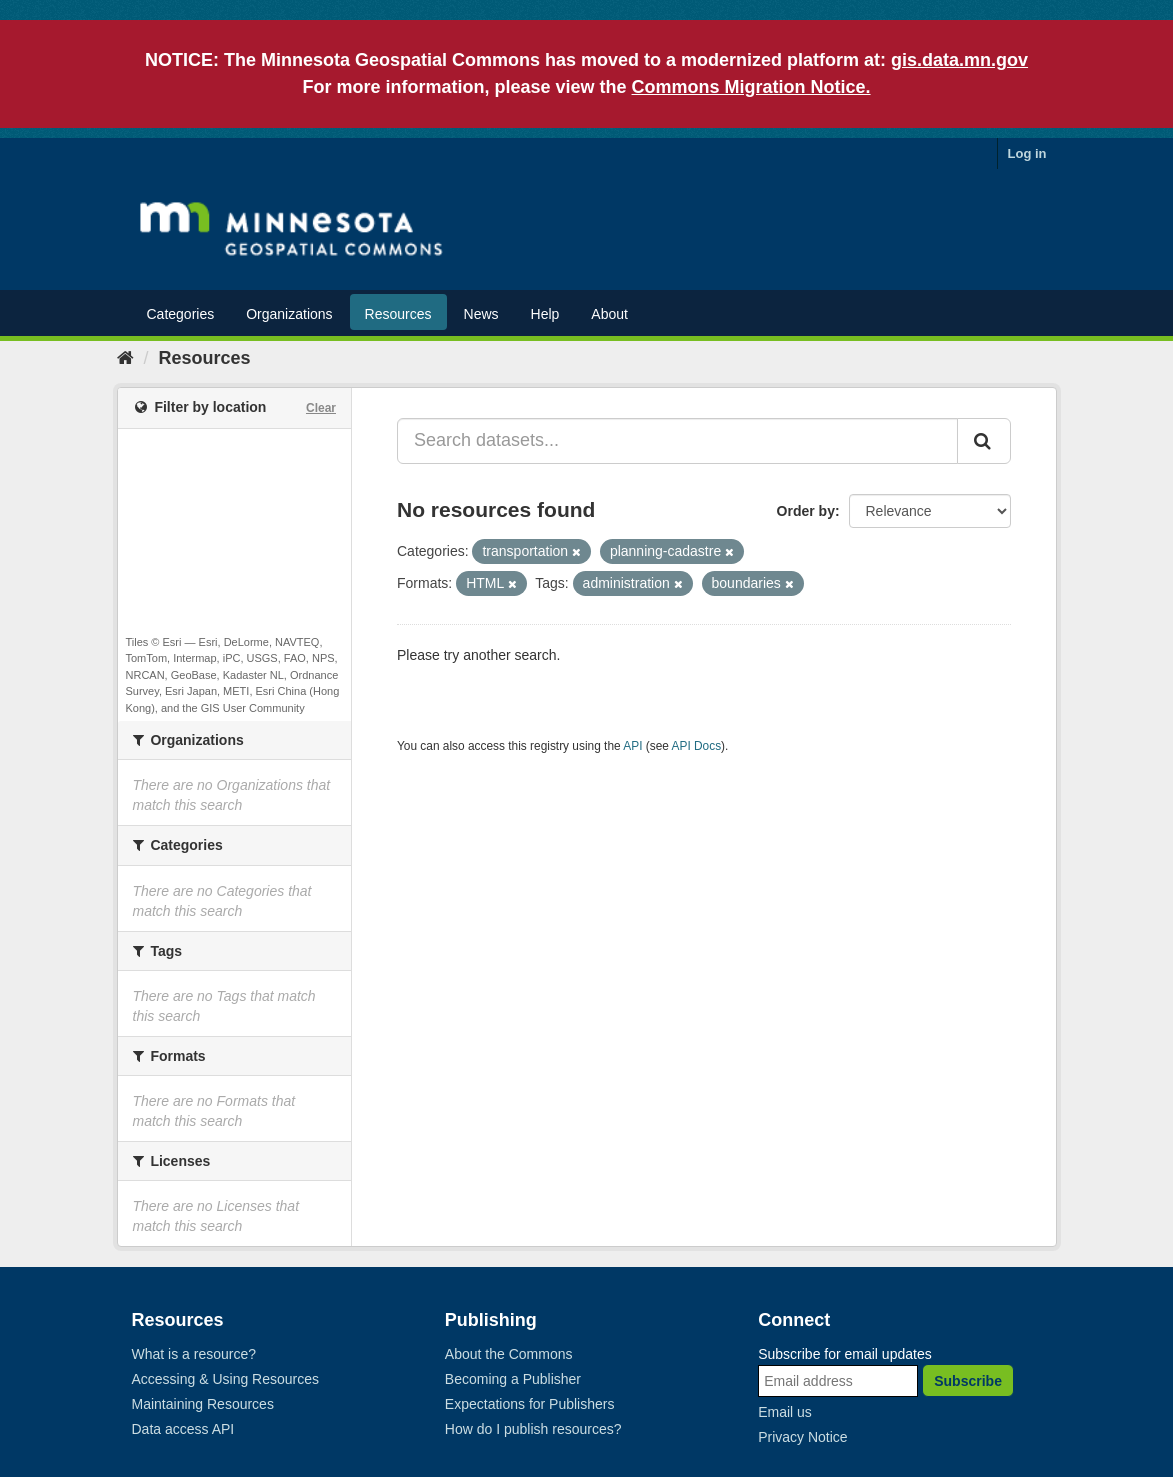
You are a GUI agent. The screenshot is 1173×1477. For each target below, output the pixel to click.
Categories (181, 314)
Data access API (183, 1429)
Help (545, 314)
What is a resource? (194, 1354)
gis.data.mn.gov (959, 60)
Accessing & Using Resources (226, 1379)
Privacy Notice (802, 1437)
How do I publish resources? (533, 1429)
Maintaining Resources (203, 1404)
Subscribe (968, 1381)
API (632, 746)
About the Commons (509, 1354)
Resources (398, 314)
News (481, 314)
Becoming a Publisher (513, 1379)
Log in (1027, 153)
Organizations (289, 314)
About (609, 314)
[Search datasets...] (677, 441)
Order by (806, 511)
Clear (321, 408)
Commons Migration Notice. (751, 87)
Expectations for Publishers (530, 1404)
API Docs (697, 746)
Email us (785, 1412)
